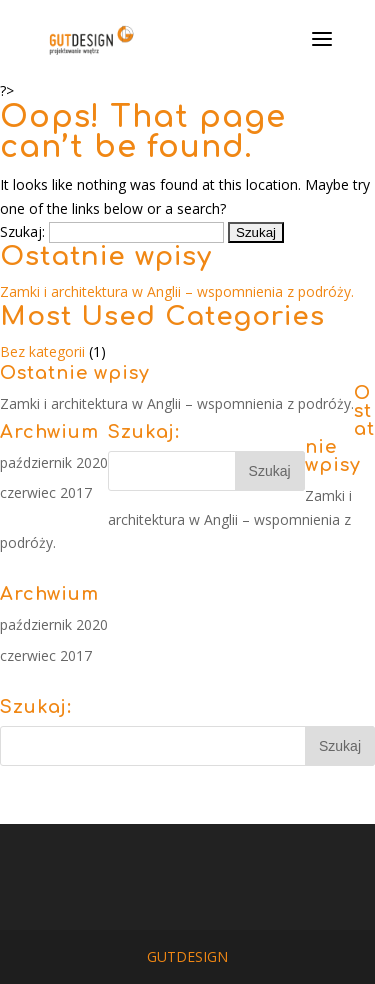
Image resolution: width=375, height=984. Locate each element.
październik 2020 (54, 462)
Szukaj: (22, 231)
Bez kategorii (42, 351)
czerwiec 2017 (46, 492)
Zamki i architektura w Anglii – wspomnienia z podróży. (177, 291)
